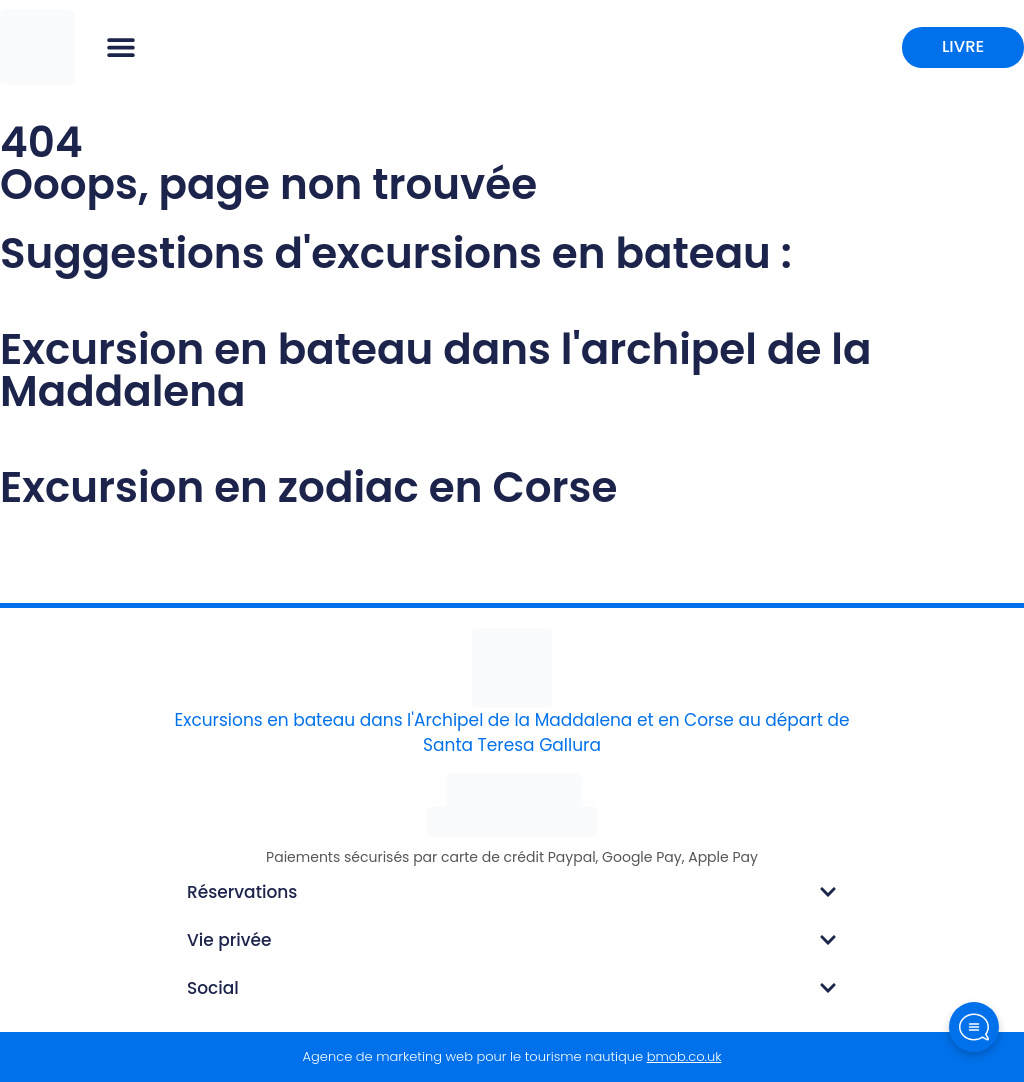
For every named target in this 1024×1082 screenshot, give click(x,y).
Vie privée (229, 940)
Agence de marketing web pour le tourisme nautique (512, 1056)
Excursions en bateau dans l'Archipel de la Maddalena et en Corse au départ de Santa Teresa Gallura (512, 733)
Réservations (242, 892)
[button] (120, 47)
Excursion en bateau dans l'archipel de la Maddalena (435, 370)
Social (213, 988)
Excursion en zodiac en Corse (308, 487)
